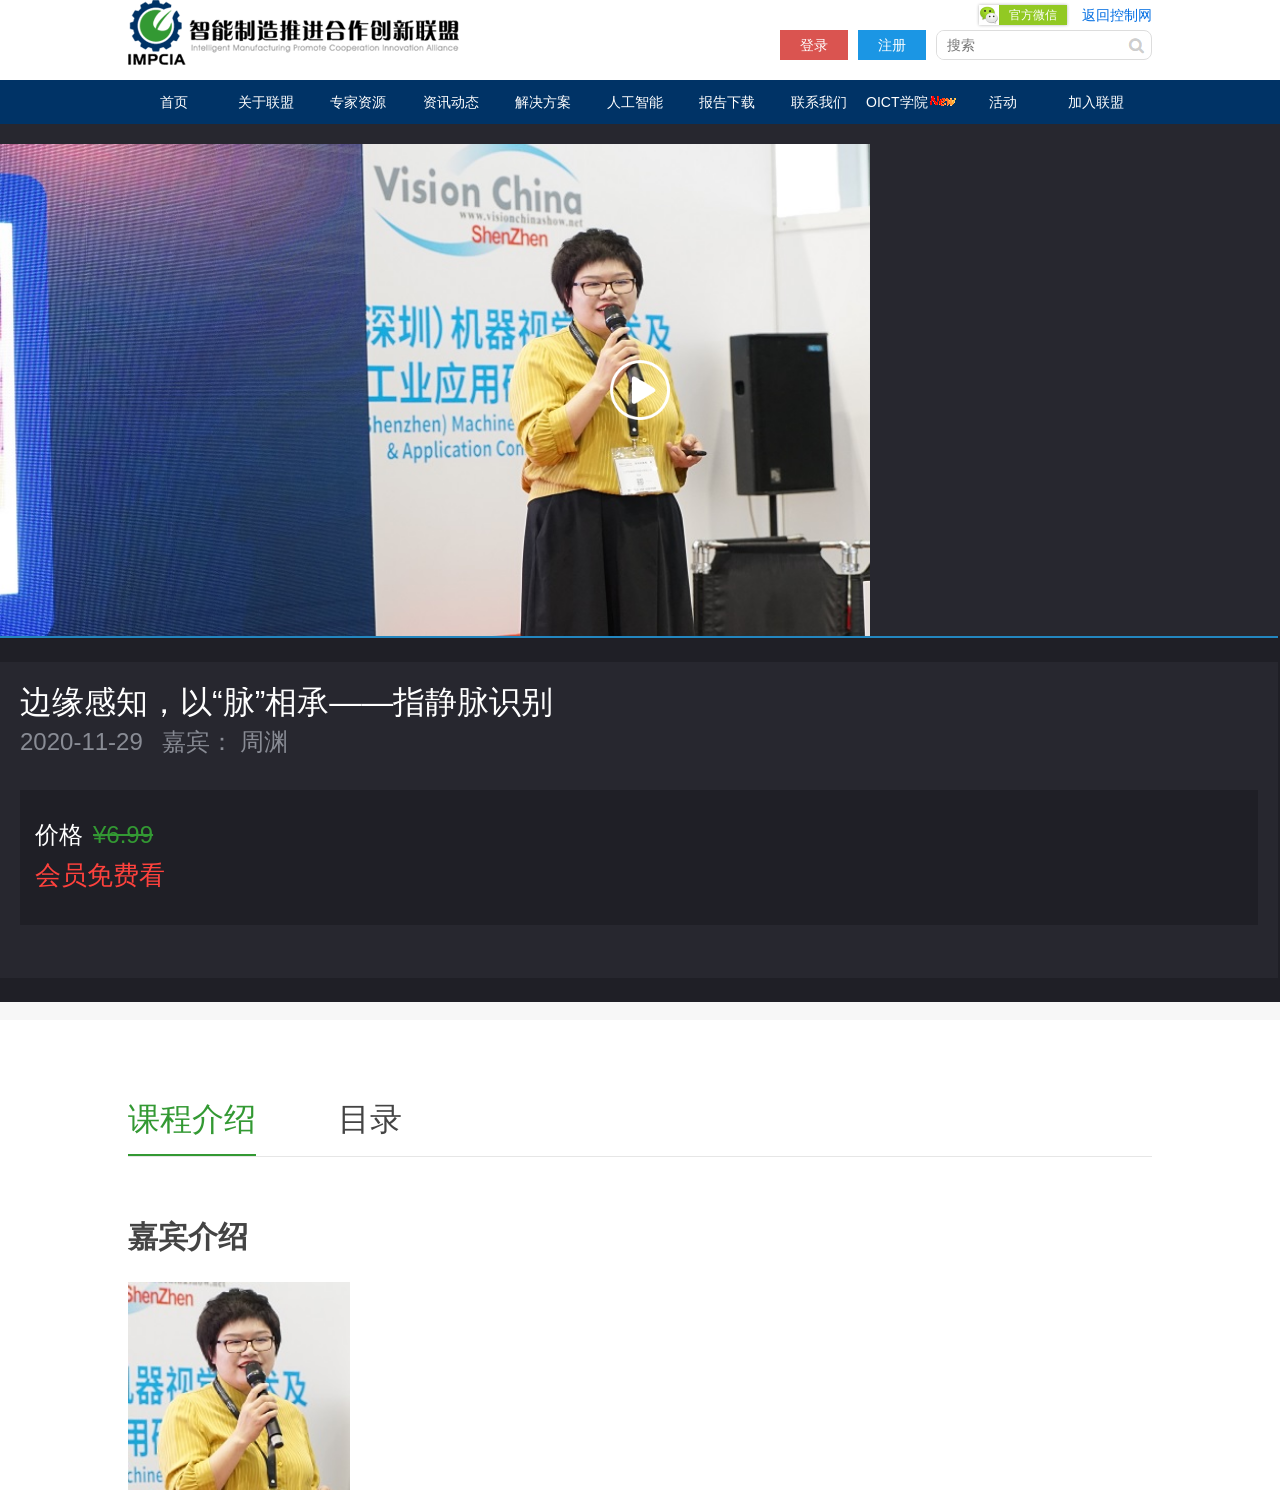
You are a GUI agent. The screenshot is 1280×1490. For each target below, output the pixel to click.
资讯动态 (451, 102)
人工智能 (635, 102)
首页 (174, 102)
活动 (1003, 102)
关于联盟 (266, 102)
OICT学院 (911, 102)
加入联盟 (1096, 102)
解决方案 (543, 102)
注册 (892, 45)
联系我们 (819, 102)
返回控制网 (1117, 15)
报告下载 (727, 102)
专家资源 (358, 102)
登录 (814, 45)
